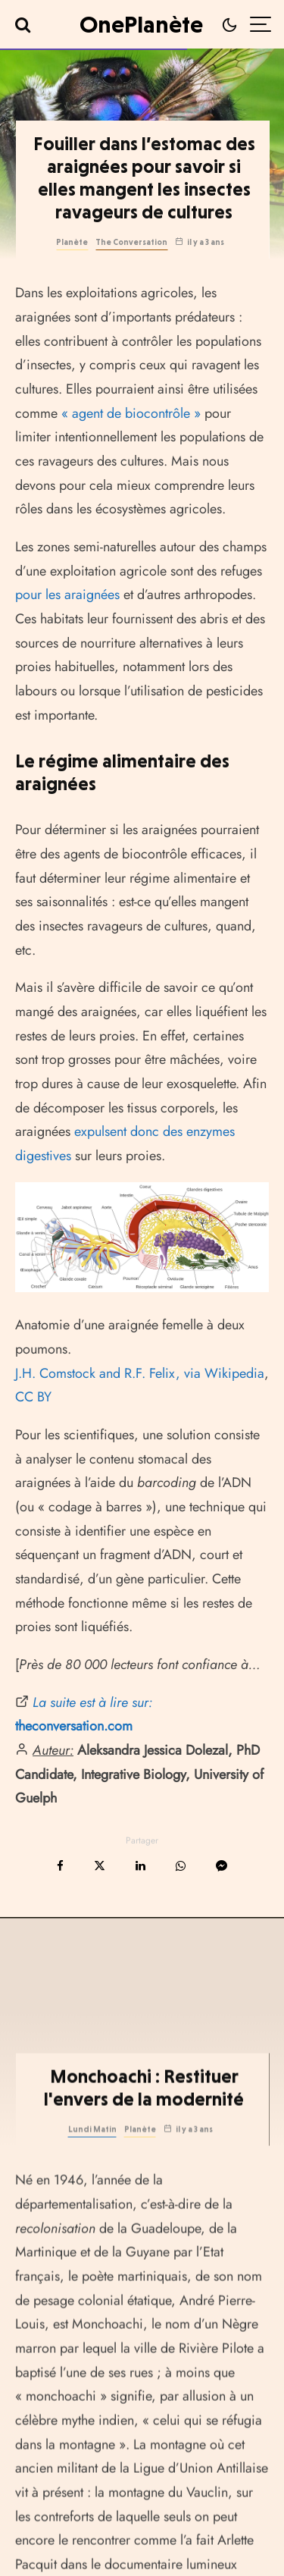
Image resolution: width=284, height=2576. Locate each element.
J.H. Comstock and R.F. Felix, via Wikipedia (139, 1373)
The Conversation (131, 242)
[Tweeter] (99, 1866)
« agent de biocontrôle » (131, 413)
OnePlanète (141, 24)
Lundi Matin (92, 2191)
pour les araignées (67, 594)
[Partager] (60, 1866)
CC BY (33, 1397)
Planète (72, 242)
